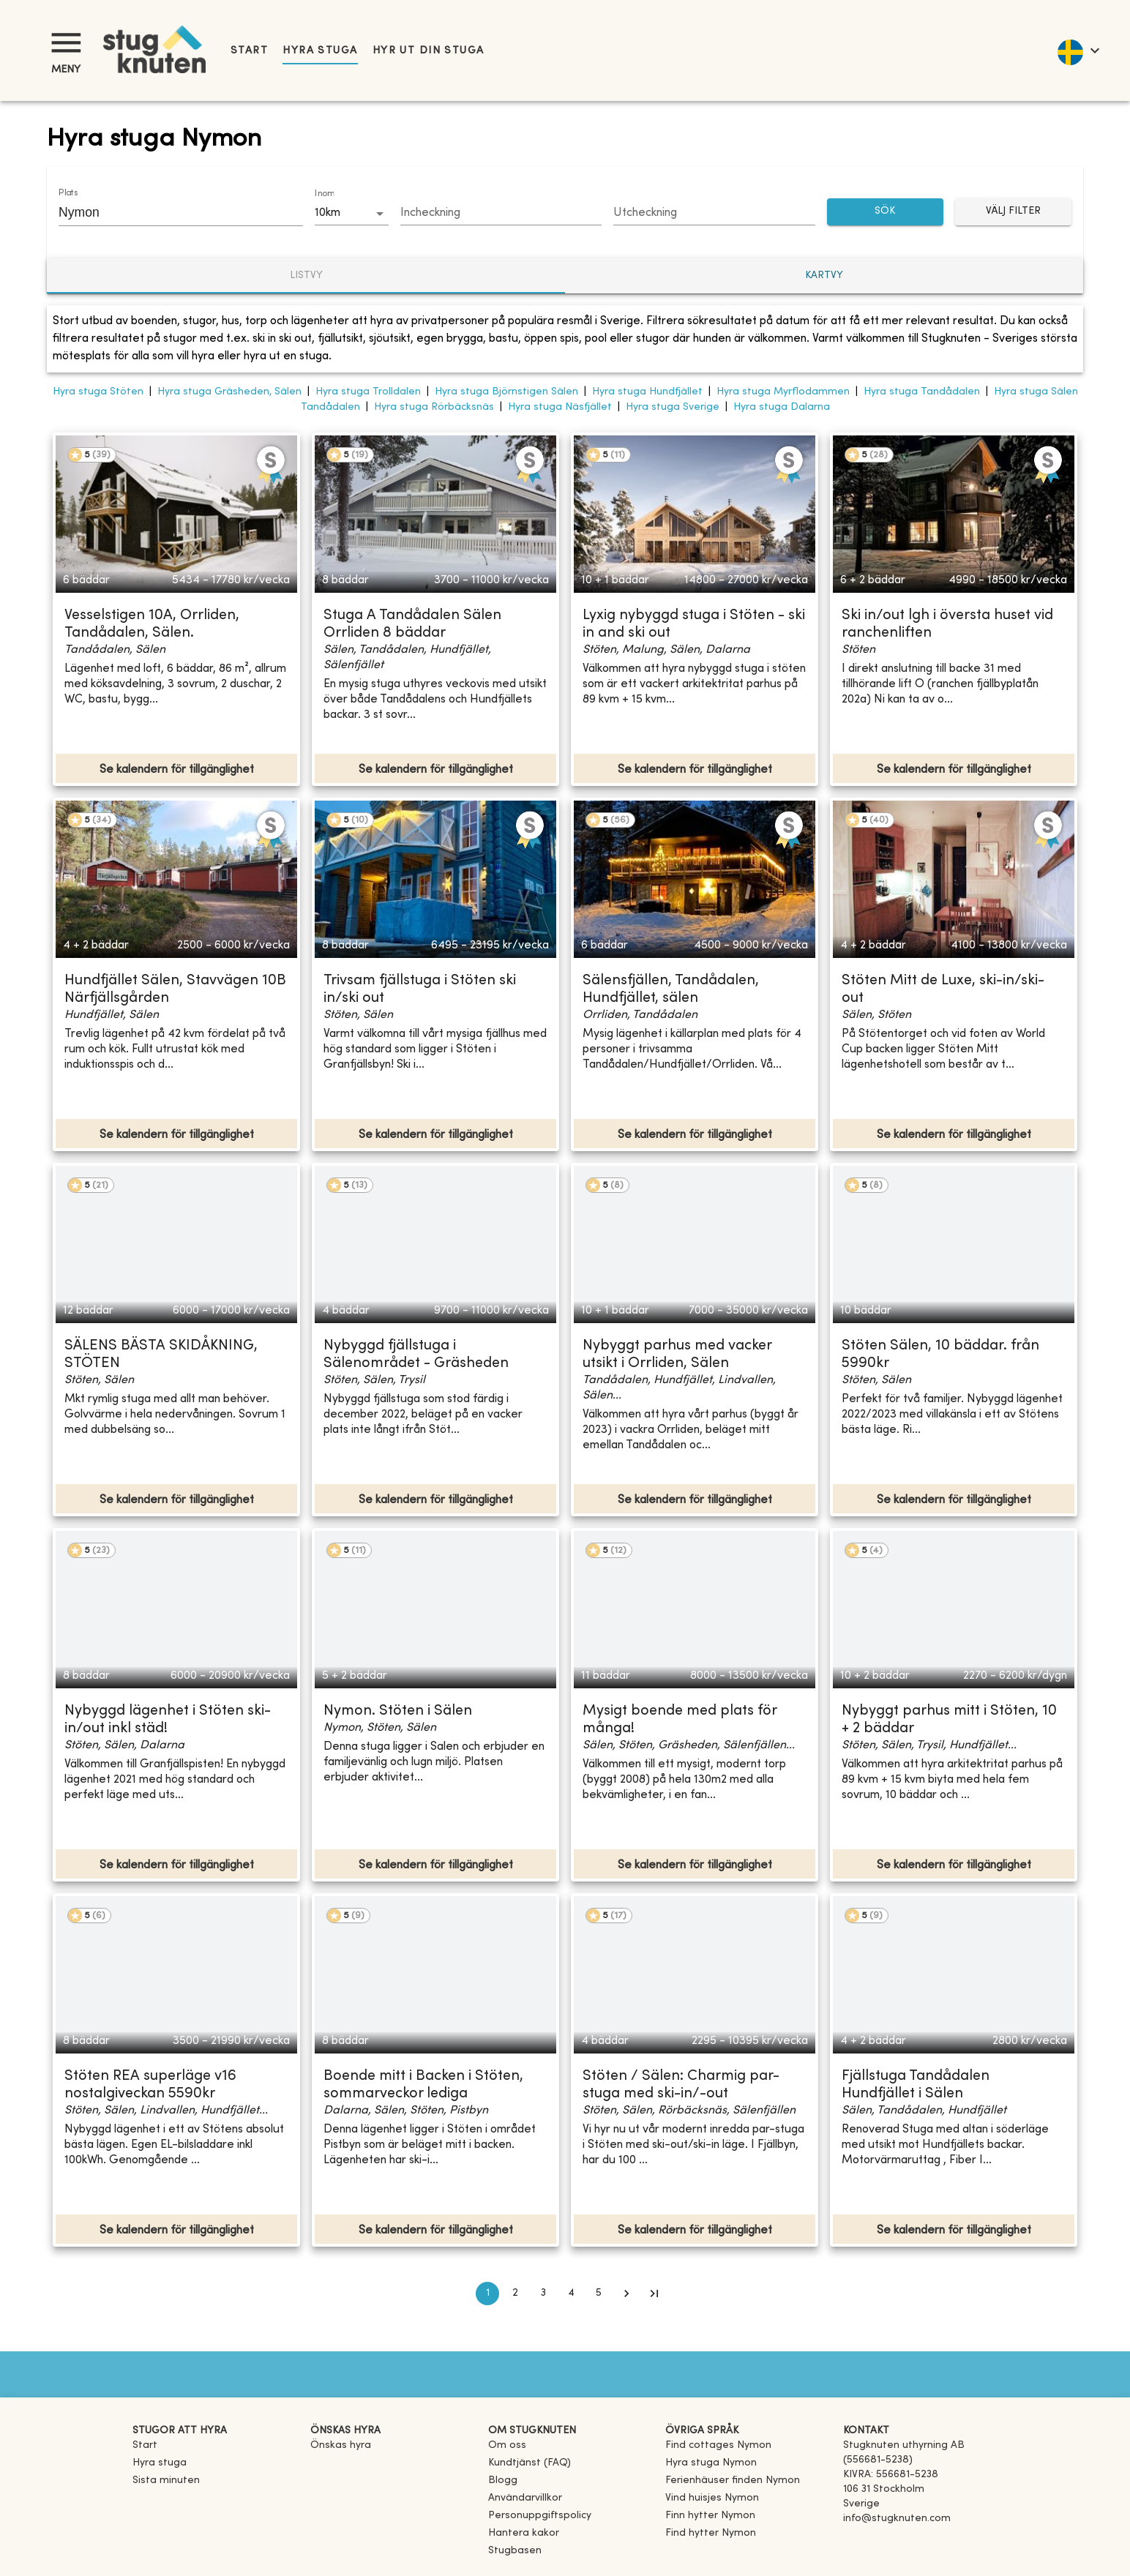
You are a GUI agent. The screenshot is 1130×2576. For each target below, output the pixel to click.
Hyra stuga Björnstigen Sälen (506, 392)
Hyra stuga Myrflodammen (783, 392)
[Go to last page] (654, 2293)
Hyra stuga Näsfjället (560, 407)
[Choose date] (501, 213)
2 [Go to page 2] (515, 2293)
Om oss (507, 2445)
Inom (324, 194)
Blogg (502, 2480)
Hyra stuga (319, 51)
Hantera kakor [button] (523, 2533)
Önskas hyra (340, 2445)
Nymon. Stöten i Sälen (397, 1711)
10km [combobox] (327, 213)
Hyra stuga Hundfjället (647, 392)
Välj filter (1013, 211)
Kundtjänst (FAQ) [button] (529, 2463)
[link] (718, 2445)
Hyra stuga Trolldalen (368, 392)
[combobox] (170, 212)
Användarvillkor (525, 2498)
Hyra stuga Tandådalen (922, 392)
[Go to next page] (626, 2293)
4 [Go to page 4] (571, 2293)
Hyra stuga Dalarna (781, 407)
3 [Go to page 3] (543, 2293)
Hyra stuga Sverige (672, 407)
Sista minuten (166, 2480)
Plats (68, 193)
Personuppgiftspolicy (539, 2515)
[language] (1077, 50)
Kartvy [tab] (824, 275)
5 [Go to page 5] (598, 2293)
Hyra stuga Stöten (98, 392)
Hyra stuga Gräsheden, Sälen (229, 392)
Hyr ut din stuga (428, 51)
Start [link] (249, 51)
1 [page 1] (487, 2293)
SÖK (885, 211)
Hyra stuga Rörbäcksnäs (434, 407)
